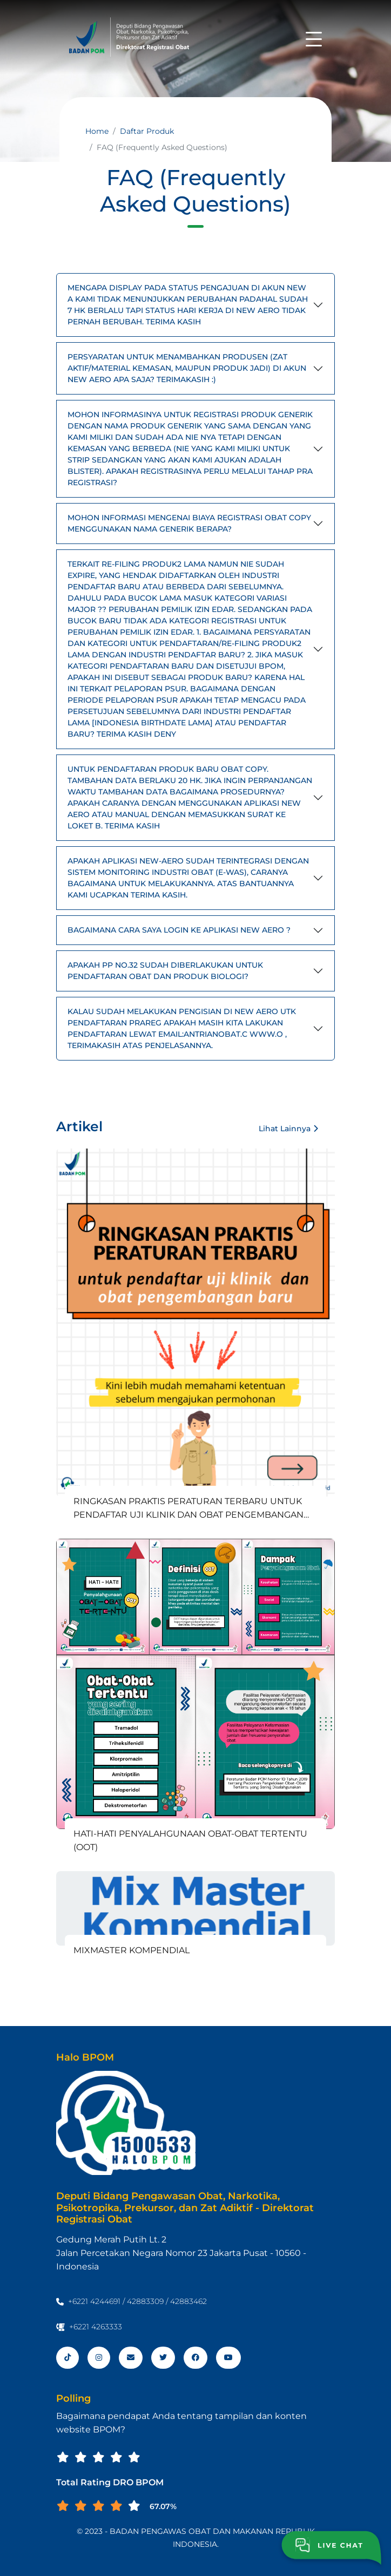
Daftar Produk (147, 131)
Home (97, 131)
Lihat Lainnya (289, 1128)
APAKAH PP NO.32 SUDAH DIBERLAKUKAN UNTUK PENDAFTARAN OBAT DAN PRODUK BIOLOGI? (165, 970)
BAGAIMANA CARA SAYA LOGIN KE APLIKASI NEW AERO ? (179, 930)
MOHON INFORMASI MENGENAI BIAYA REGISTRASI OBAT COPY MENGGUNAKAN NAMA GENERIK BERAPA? (189, 523)
